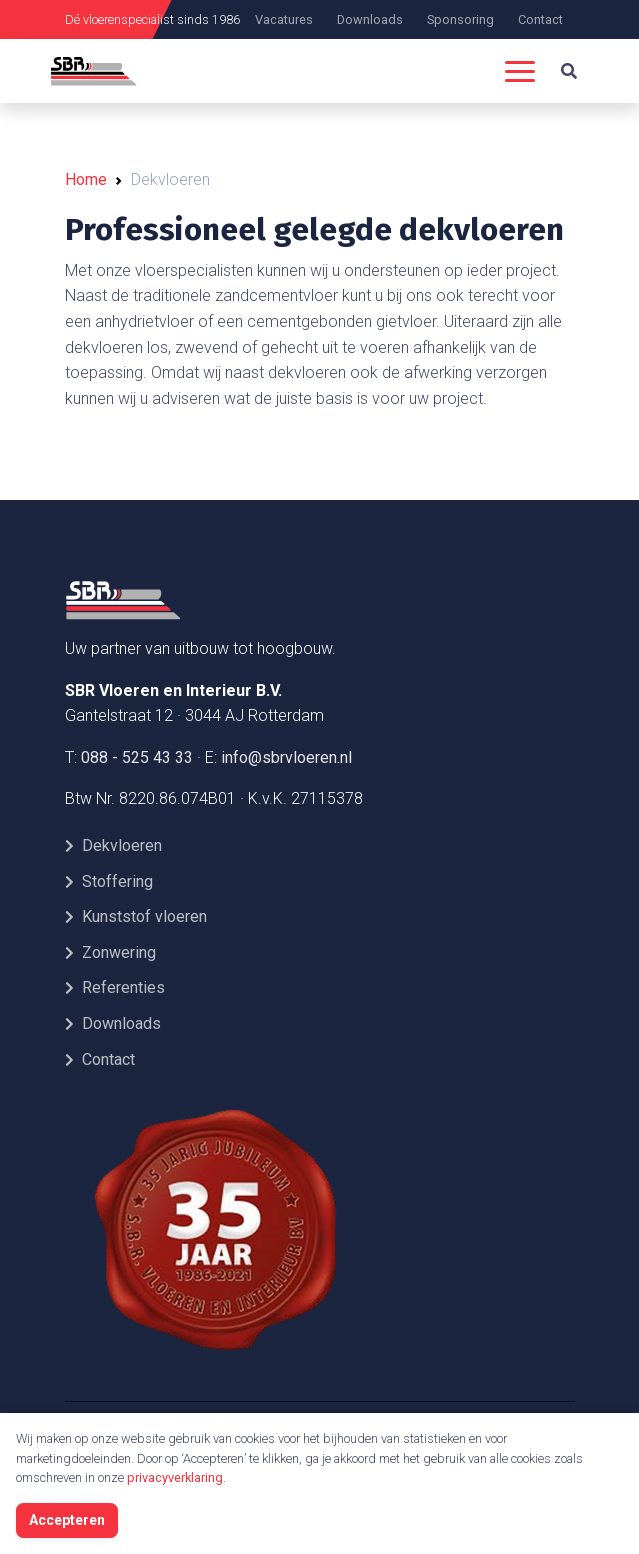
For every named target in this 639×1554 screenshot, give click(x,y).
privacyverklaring (175, 1477)
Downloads (370, 19)
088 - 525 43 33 (137, 757)
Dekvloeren (113, 845)
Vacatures (284, 19)
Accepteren (67, 1520)
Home (86, 179)
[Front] (215, 600)
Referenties (115, 987)
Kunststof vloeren (136, 916)
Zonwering (110, 952)
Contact (540, 19)
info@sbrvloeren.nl (286, 757)
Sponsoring (460, 19)
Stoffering (109, 881)
